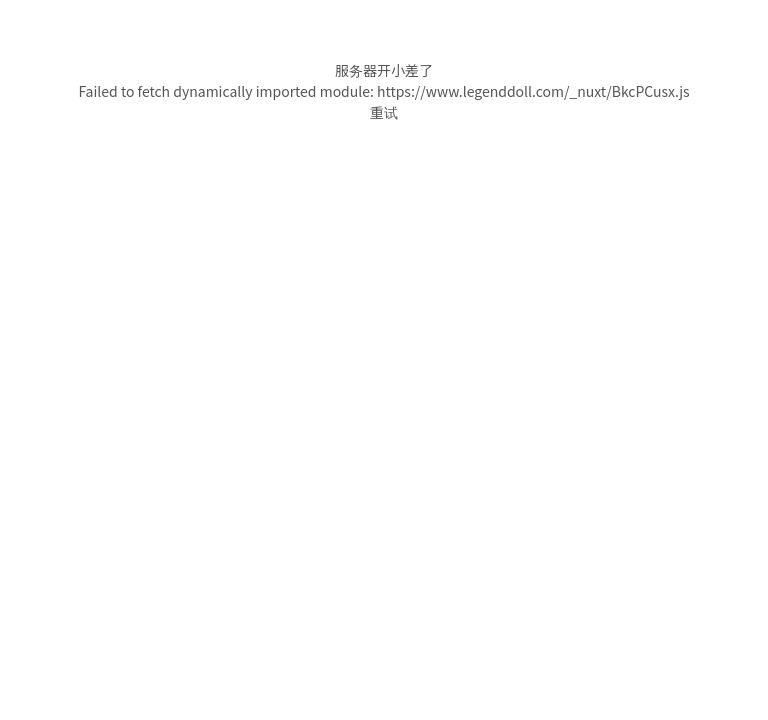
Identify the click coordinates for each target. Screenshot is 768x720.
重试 (384, 112)
